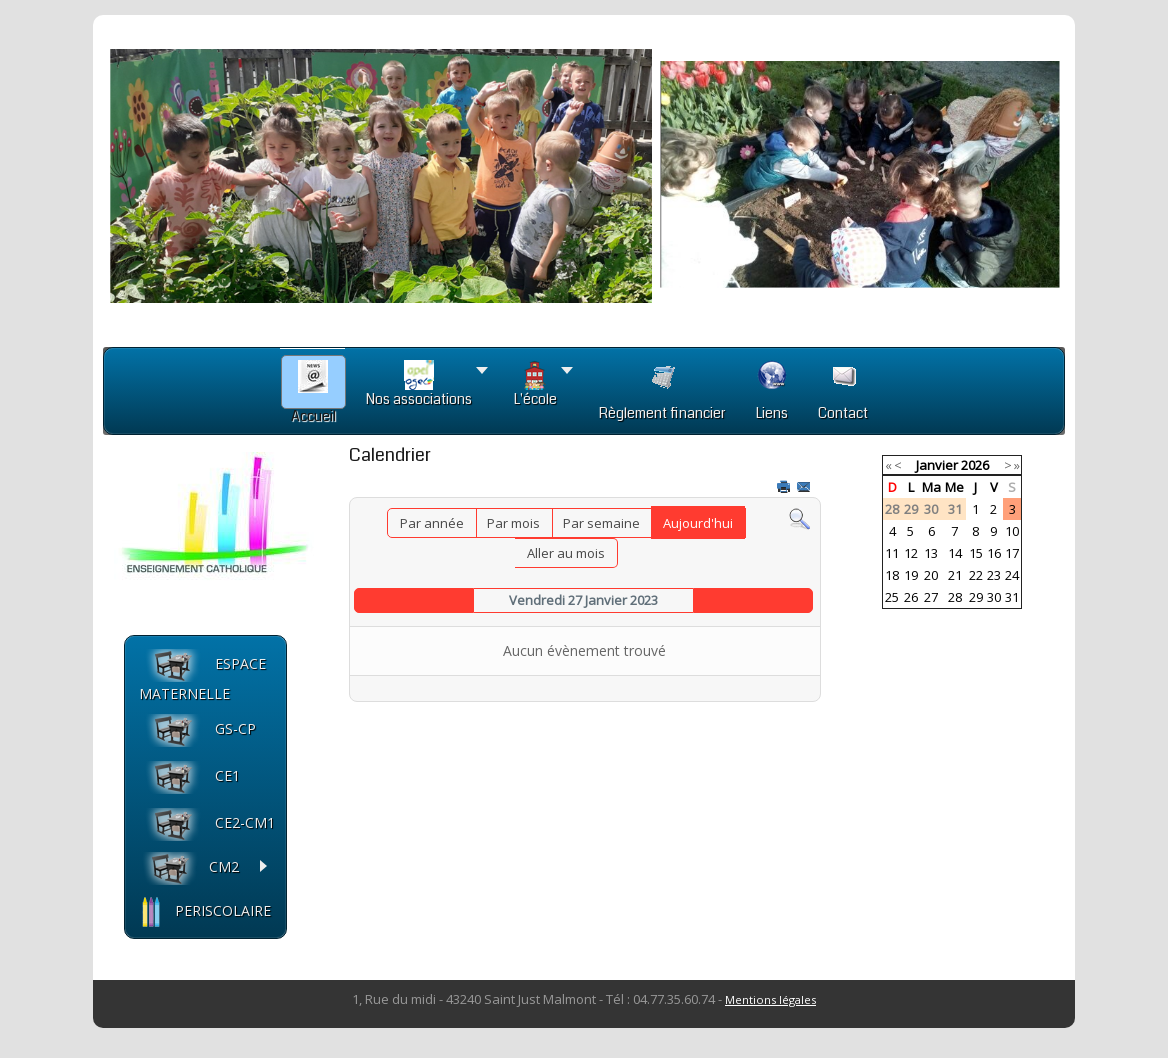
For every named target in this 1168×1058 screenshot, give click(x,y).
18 (892, 575)
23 (994, 575)
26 (911, 597)
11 (892, 553)
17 (1012, 553)
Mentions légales (770, 999)
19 (911, 575)
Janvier (937, 465)
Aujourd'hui (698, 523)
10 (1012, 531)
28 (955, 597)
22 (976, 575)
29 (976, 597)
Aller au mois (566, 553)
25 (892, 597)
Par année (432, 523)
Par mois (513, 523)
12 (911, 553)
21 (955, 575)
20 (931, 575)
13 (931, 553)
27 (931, 597)
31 (1012, 597)
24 (1012, 575)
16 (994, 553)
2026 (975, 465)
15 (976, 553)
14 (955, 553)
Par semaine (601, 523)
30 (994, 597)
